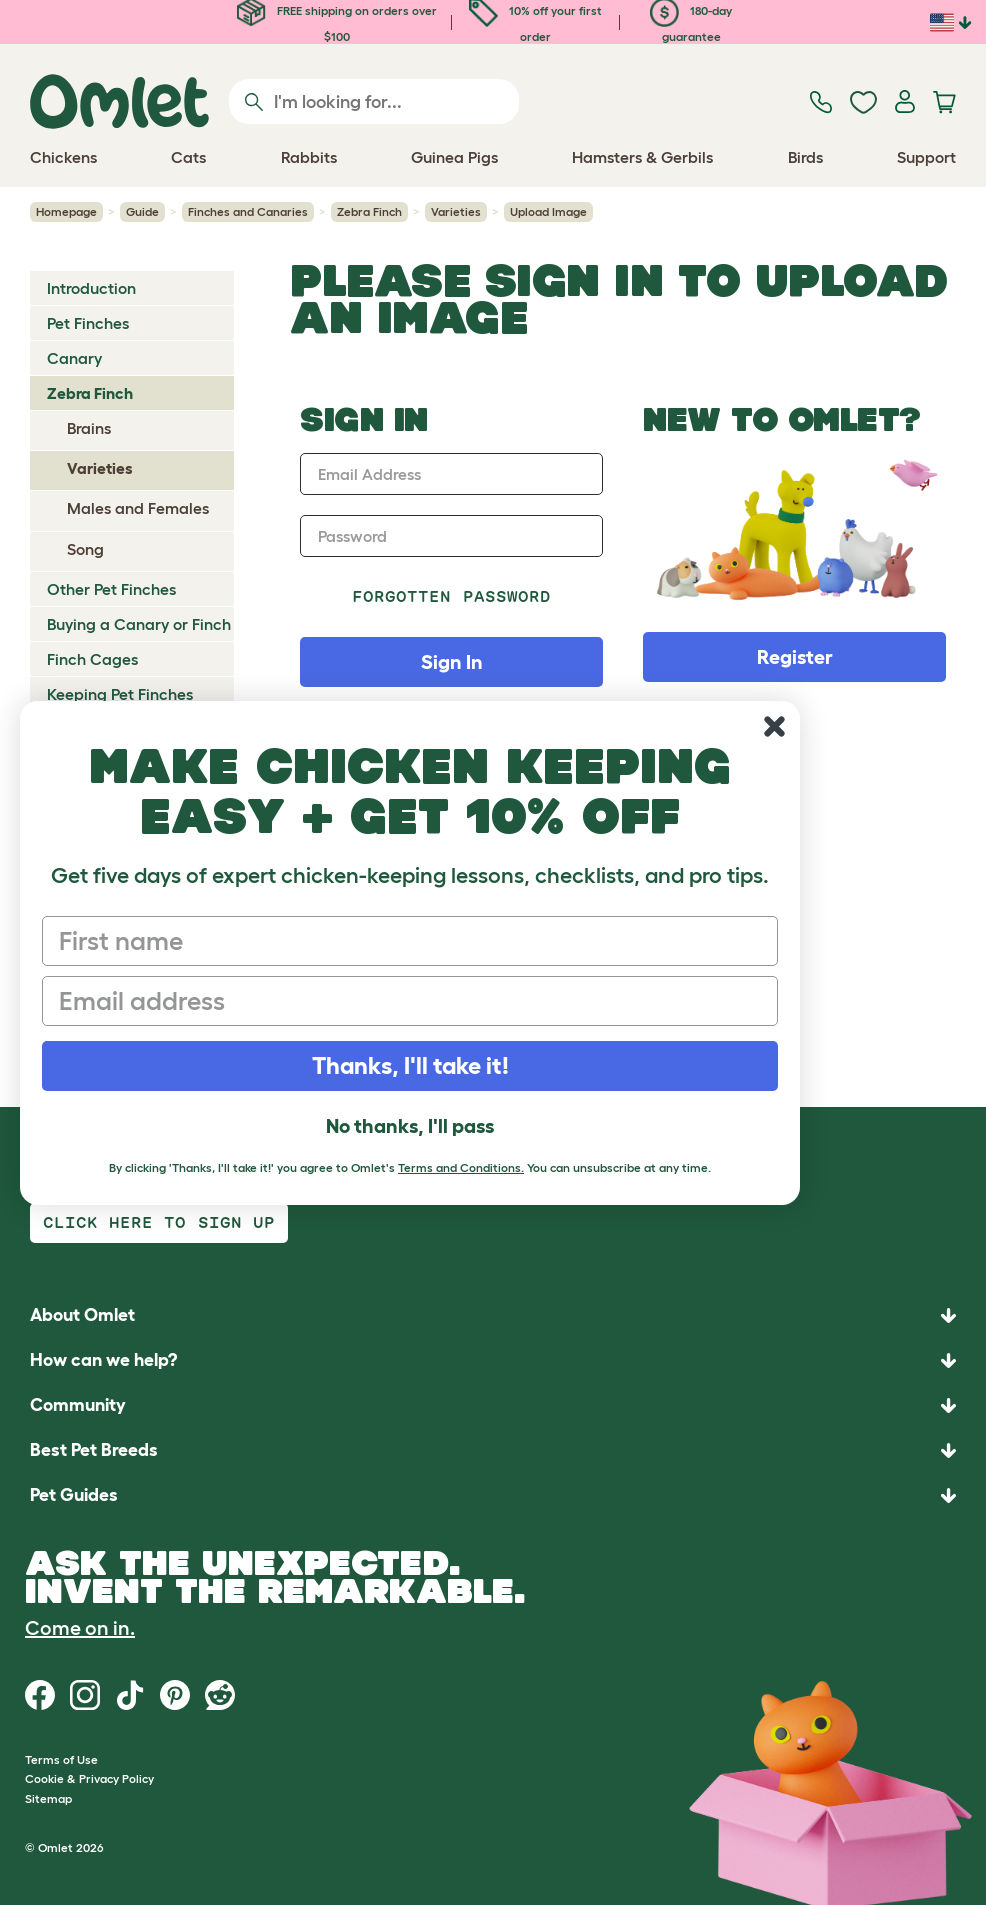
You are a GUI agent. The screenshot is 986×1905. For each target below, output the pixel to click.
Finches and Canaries (248, 211)
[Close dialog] (774, 726)
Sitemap (48, 1798)
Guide (142, 211)
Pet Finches (88, 323)
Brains (89, 428)
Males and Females (138, 508)
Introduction (91, 288)
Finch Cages (92, 659)
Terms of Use (61, 1759)
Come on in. (80, 1628)
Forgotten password (451, 596)
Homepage (66, 211)
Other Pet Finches (111, 589)
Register (795, 657)
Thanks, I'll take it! (410, 1065)
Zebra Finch (369, 211)
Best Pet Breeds (94, 1450)
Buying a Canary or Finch (139, 624)
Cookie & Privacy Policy (89, 1778)
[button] (493, 1495)
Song (85, 549)
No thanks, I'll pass (410, 1126)
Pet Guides (74, 1495)
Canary (74, 358)
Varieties (456, 211)
